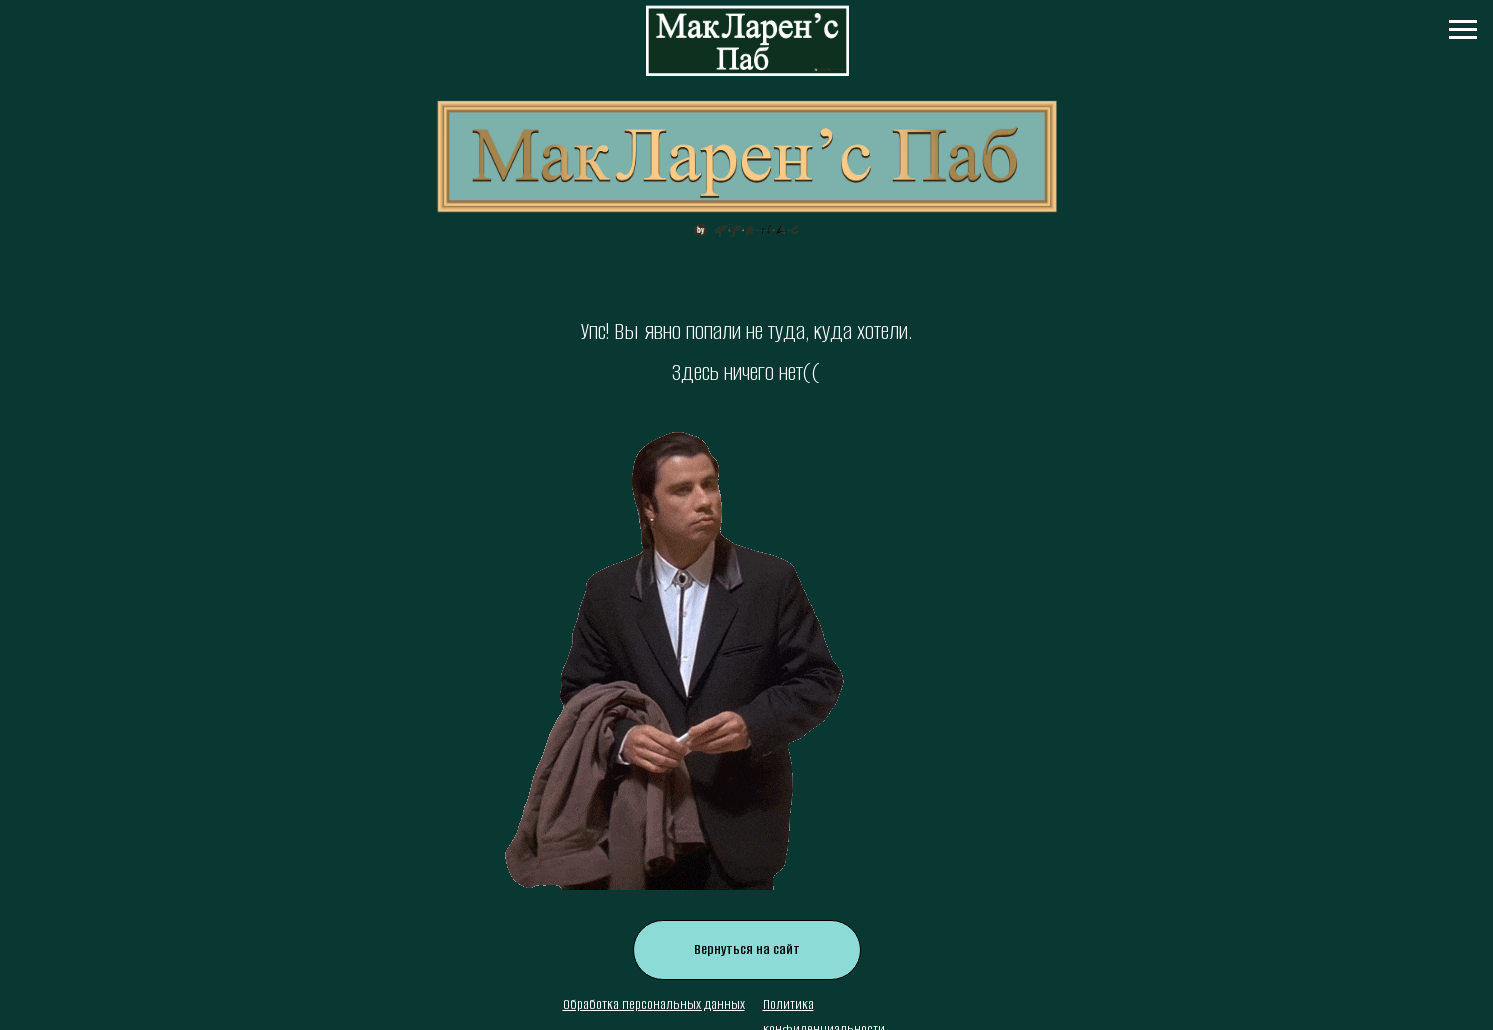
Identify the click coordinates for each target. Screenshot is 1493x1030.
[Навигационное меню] (1463, 30)
